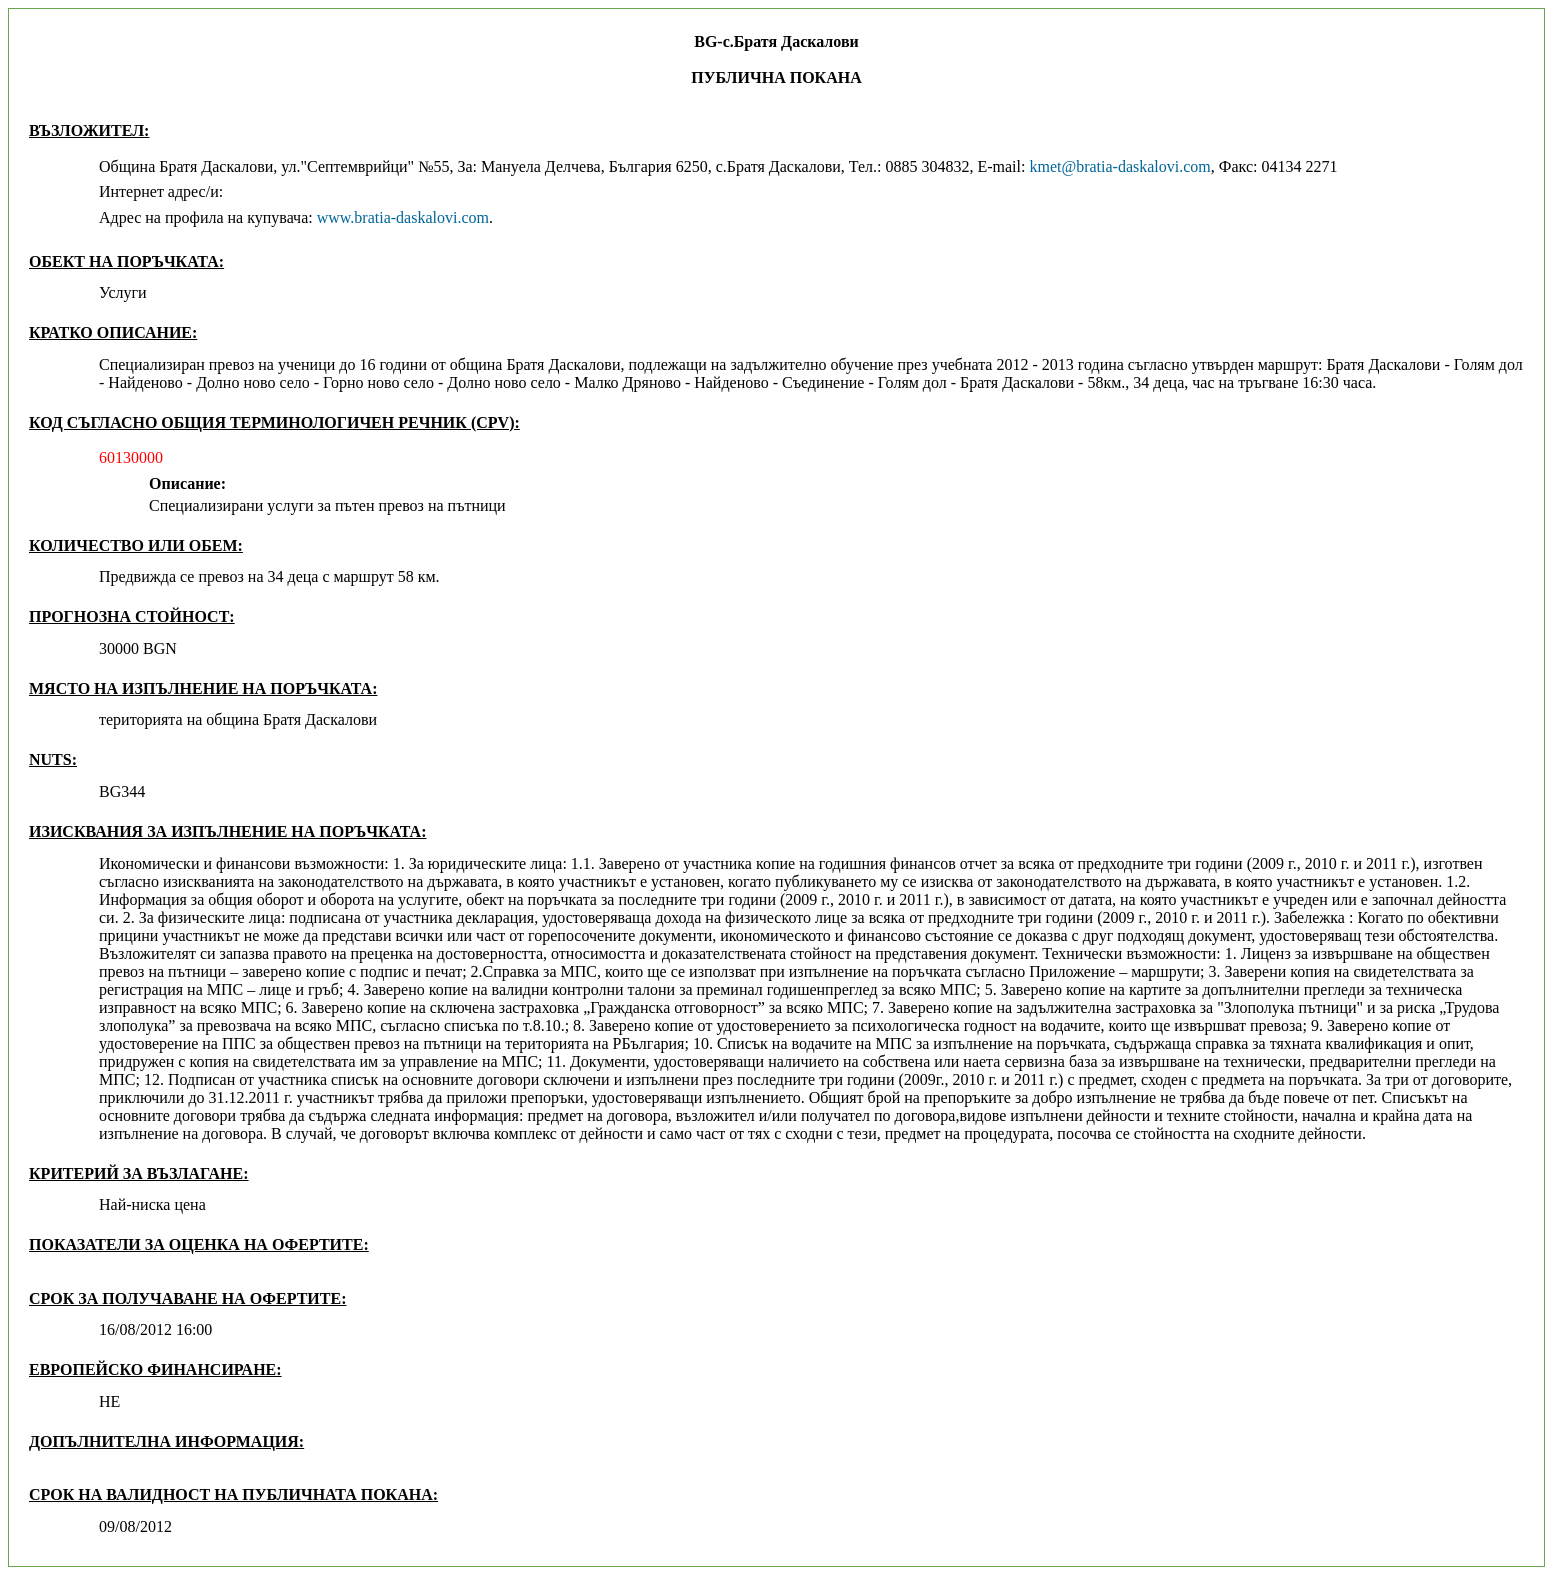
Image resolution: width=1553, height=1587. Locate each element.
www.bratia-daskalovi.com (403, 217)
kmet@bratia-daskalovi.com (1119, 166)
